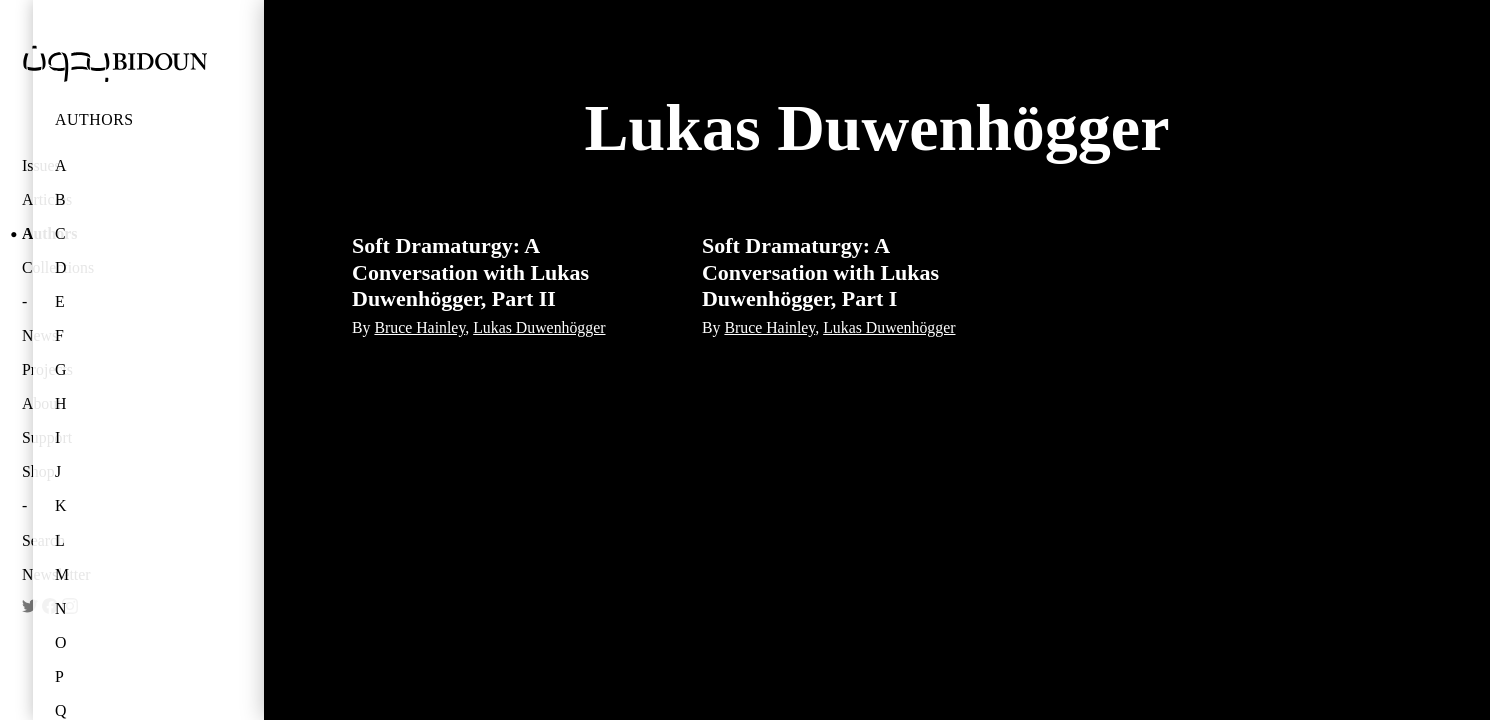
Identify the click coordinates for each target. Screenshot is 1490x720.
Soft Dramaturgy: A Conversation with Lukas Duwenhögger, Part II (470, 272)
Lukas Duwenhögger (539, 327)
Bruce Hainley (419, 327)
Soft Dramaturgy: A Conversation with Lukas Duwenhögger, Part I (820, 272)
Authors (94, 119)
